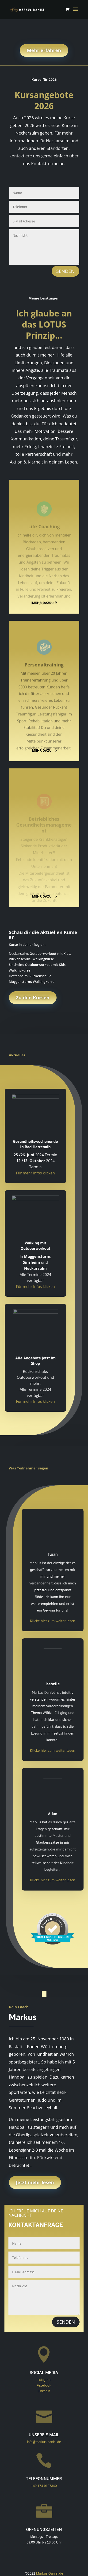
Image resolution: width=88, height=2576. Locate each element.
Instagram (44, 2380)
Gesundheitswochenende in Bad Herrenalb (31, 1144)
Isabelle (56, 1683)
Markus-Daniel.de (49, 2573)
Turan (56, 1554)
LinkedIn (44, 2391)
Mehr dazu (42, 602)
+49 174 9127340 (44, 2486)
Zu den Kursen (33, 997)
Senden (65, 271)
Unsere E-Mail (44, 2434)
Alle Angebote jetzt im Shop (31, 1360)
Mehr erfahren (44, 50)
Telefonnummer (44, 2478)
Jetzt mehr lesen (35, 2182)
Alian (56, 1813)
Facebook (44, 2385)
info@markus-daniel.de (44, 2442)
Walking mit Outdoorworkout (31, 1245)
